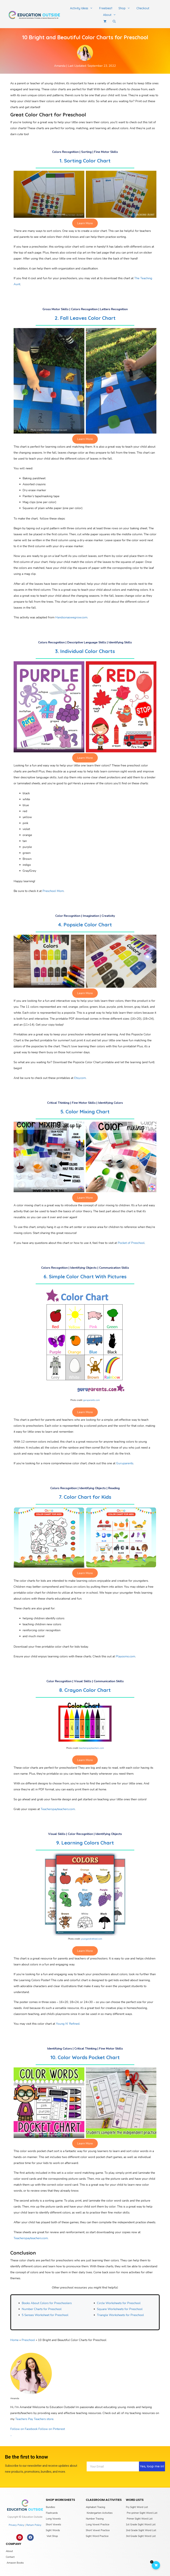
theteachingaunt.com (55, 214)
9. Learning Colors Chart (85, 1843)
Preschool (28, 2340)
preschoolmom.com (55, 748)
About (111, 15)
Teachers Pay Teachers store (34, 2419)
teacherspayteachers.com (91, 1748)
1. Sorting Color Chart (85, 160)
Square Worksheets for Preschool (120, 2309)
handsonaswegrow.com (55, 430)
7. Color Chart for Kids (85, 1497)
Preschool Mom (53, 891)
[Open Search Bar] (114, 21)
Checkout (142, 8)
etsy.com (55, 984)
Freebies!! (105, 8)
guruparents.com (91, 1400)
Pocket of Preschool (131, 1243)
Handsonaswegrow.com (71, 617)
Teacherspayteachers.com (58, 1809)
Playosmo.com (125, 1656)
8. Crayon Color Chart (85, 1690)
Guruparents (124, 1463)
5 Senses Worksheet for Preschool (45, 2315)
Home (14, 2340)
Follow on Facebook (24, 2429)
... (11, 2435)
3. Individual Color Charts (85, 651)
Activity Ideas (83, 8)
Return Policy (33, 2525)
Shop (126, 8)
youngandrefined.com (91, 1938)
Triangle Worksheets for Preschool (120, 2315)
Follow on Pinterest (51, 2429)
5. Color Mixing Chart (85, 1111)
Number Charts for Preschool (42, 2309)
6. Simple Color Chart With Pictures (85, 1276)
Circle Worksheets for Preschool (119, 2303)
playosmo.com (55, 1564)
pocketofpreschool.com (55, 1188)
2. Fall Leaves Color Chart (85, 318)
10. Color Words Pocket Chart (85, 2057)
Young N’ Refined (68, 2024)
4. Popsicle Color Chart (85, 924)
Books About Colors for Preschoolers (47, 2303)
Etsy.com (80, 1078)
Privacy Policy (16, 2525)
